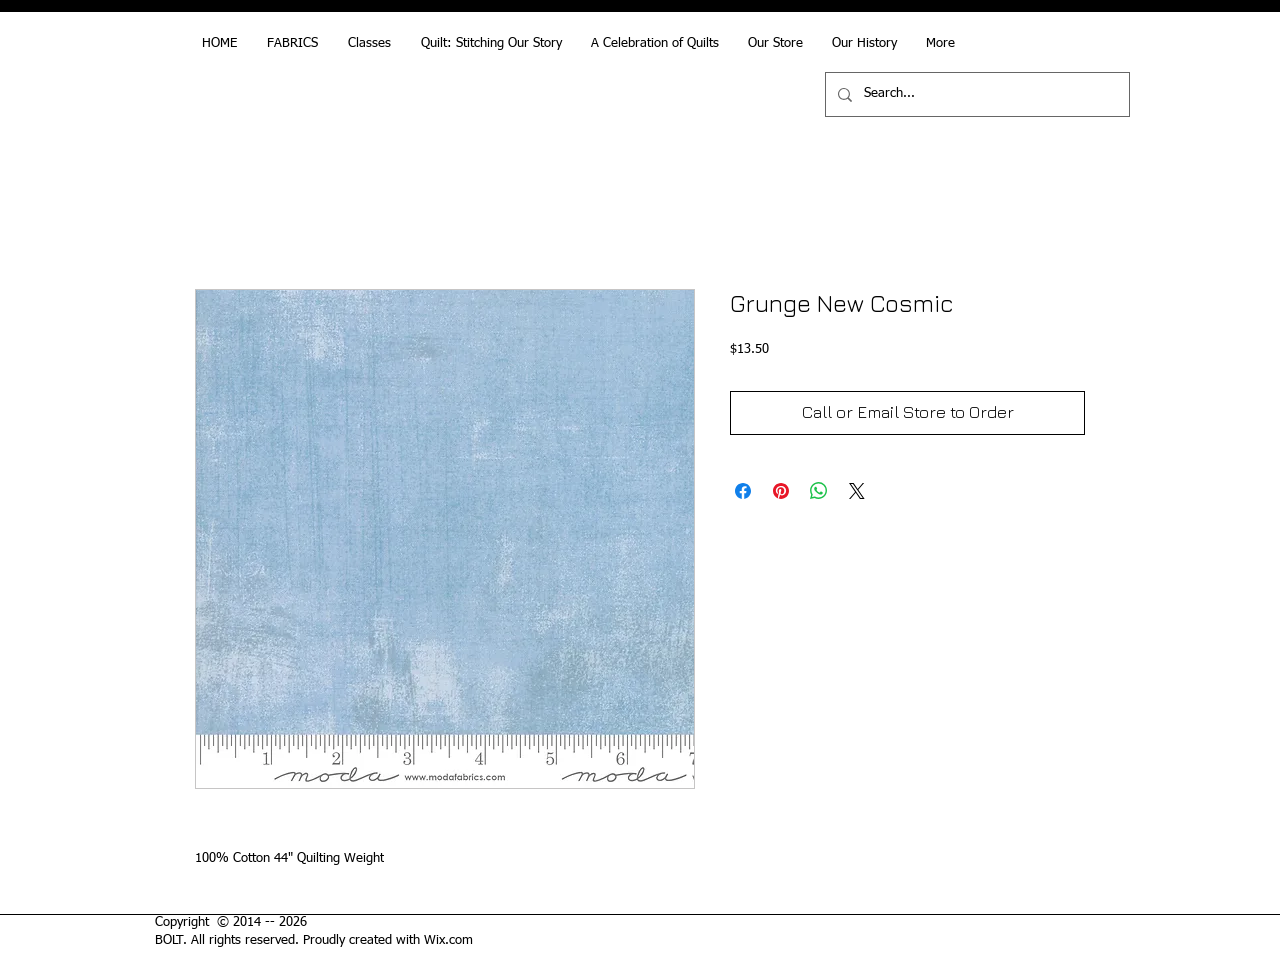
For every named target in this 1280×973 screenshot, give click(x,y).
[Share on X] (857, 491)
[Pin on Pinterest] (781, 491)
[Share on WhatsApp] (819, 491)
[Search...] (975, 94)
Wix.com (448, 940)
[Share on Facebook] (743, 491)
